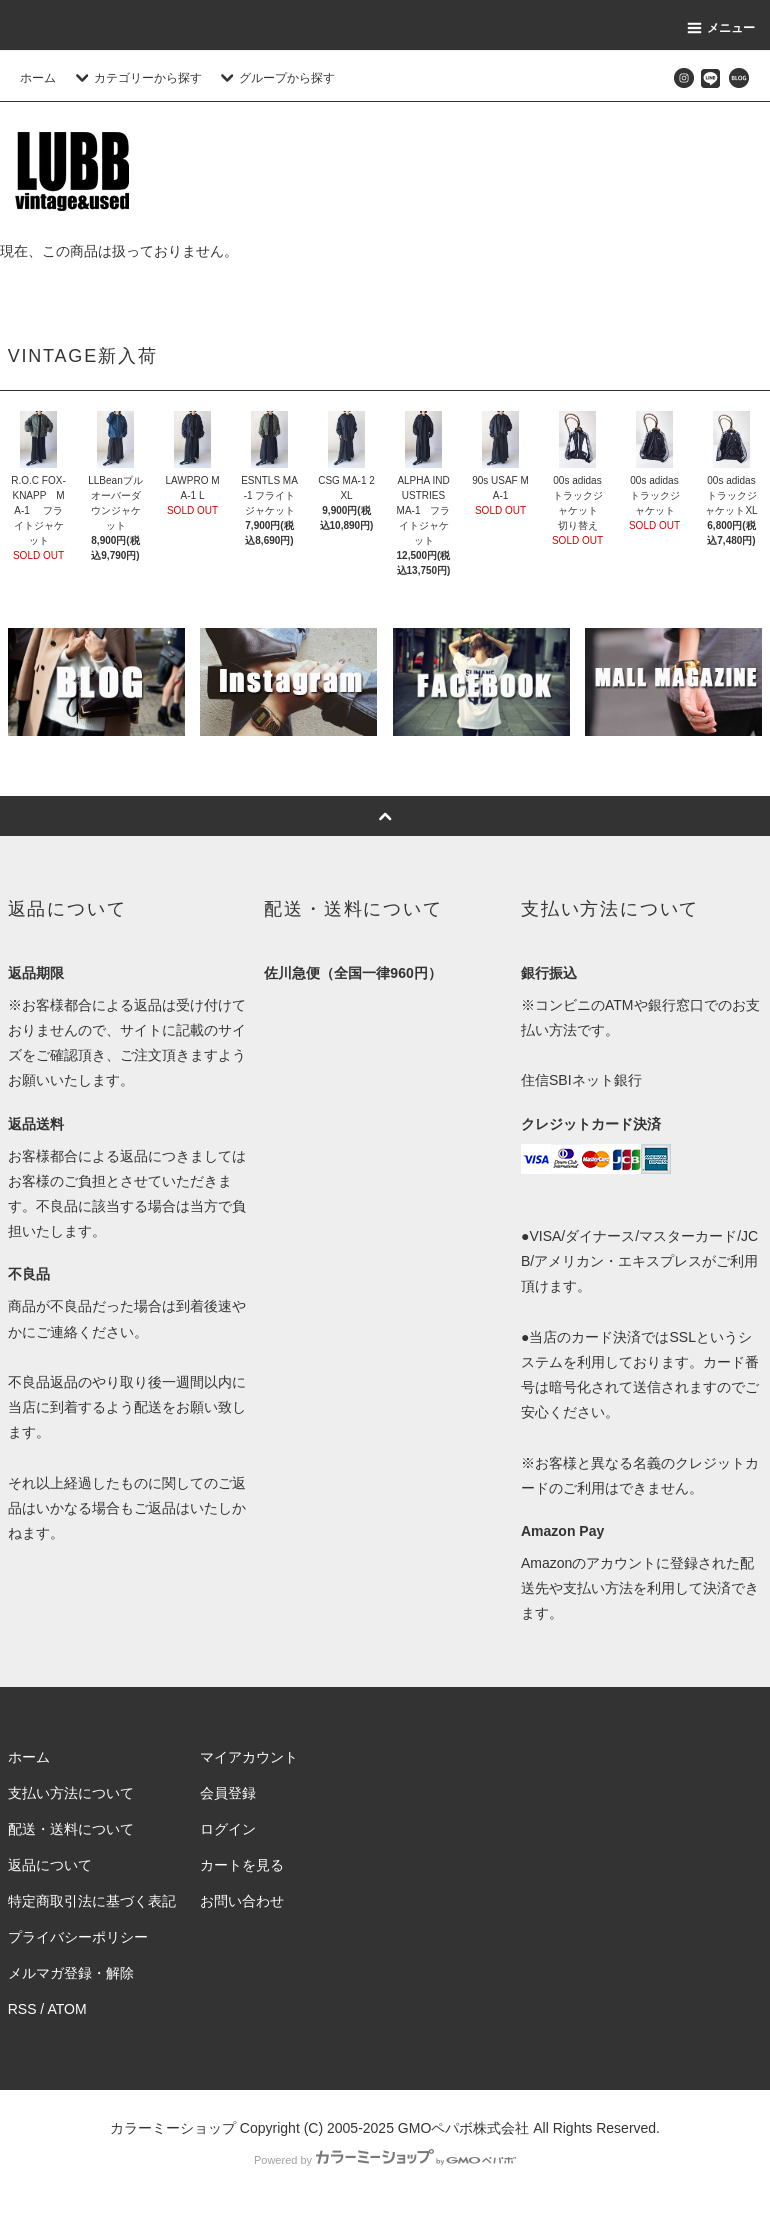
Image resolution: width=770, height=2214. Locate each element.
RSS (22, 2009)
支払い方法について (71, 1793)
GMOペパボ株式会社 (463, 2128)
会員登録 (228, 1793)
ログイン (228, 1829)
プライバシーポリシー (78, 1937)
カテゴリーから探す (136, 78)
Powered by (385, 2160)
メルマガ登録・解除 (71, 1973)
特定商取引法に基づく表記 (92, 1901)
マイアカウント (249, 1757)
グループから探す (275, 78)
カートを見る (242, 1865)
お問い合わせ (242, 1901)
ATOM (66, 2009)
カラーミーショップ (173, 2128)
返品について (50, 1865)
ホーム (38, 78)
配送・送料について (71, 1829)
